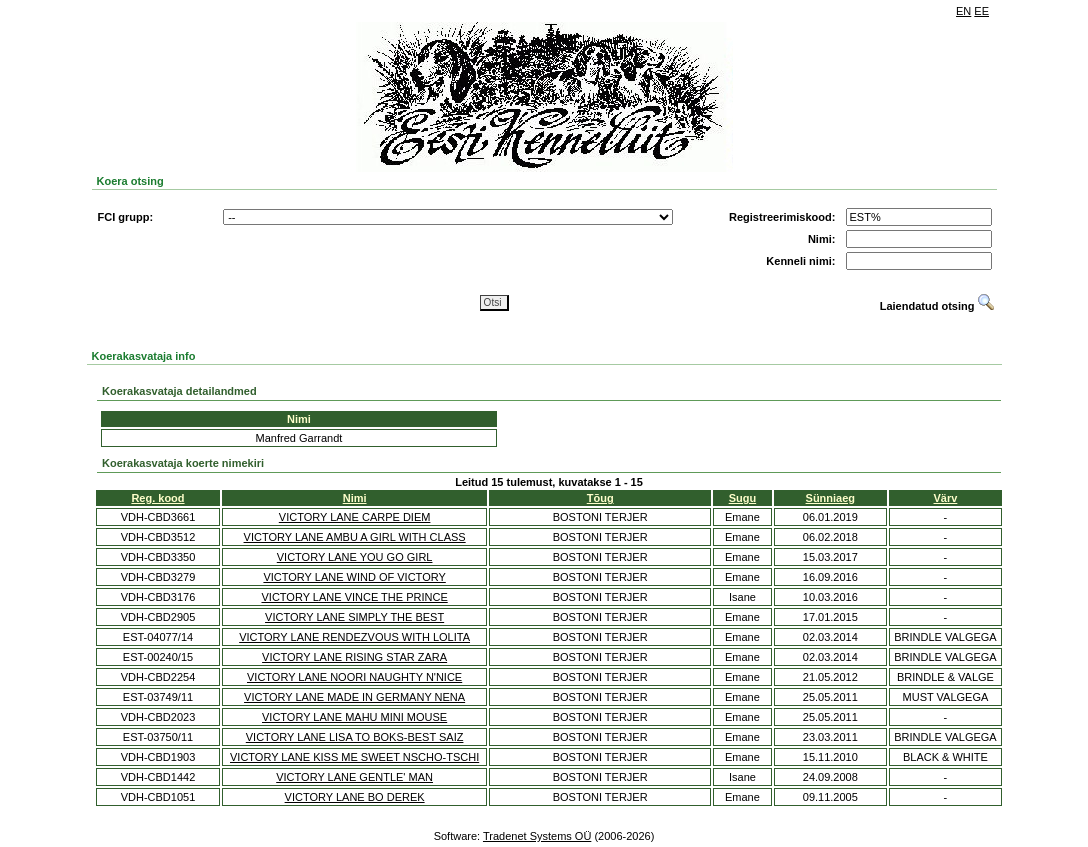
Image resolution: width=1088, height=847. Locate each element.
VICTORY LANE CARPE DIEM (355, 517)
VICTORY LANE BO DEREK (355, 797)
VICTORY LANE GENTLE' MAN (354, 777)
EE (981, 11)
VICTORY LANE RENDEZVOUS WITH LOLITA (354, 637)
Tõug (600, 498)
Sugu (743, 498)
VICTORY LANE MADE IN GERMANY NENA (354, 697)
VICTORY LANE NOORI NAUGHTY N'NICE (354, 677)
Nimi (355, 498)
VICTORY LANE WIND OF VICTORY (354, 577)
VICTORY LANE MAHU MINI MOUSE (354, 717)
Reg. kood (157, 498)
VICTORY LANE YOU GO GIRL (355, 557)
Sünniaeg (831, 498)
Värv (946, 498)
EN (963, 11)
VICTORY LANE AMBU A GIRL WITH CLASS (355, 537)
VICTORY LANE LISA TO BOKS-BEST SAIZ (355, 737)
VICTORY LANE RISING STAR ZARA (354, 657)
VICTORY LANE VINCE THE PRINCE (354, 597)
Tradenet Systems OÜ (537, 836)
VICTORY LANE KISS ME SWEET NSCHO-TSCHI (354, 757)
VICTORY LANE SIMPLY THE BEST (354, 617)
